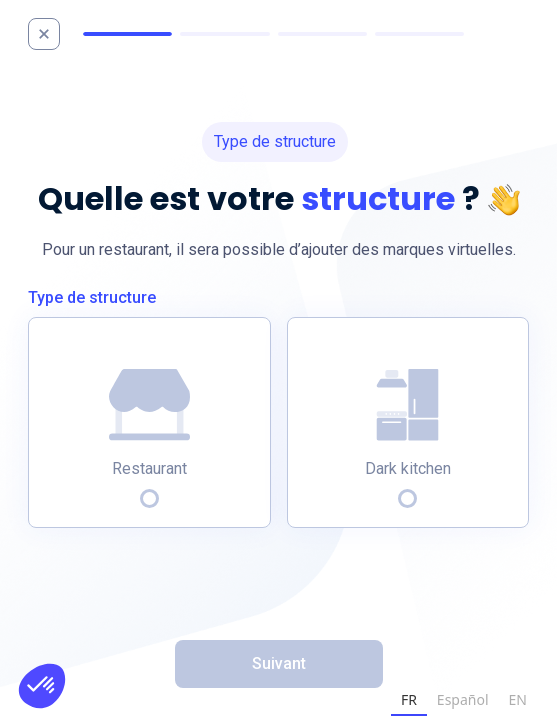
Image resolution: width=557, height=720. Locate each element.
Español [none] (463, 699)
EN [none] (518, 699)
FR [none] (409, 699)
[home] (53, 34)
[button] (42, 686)
